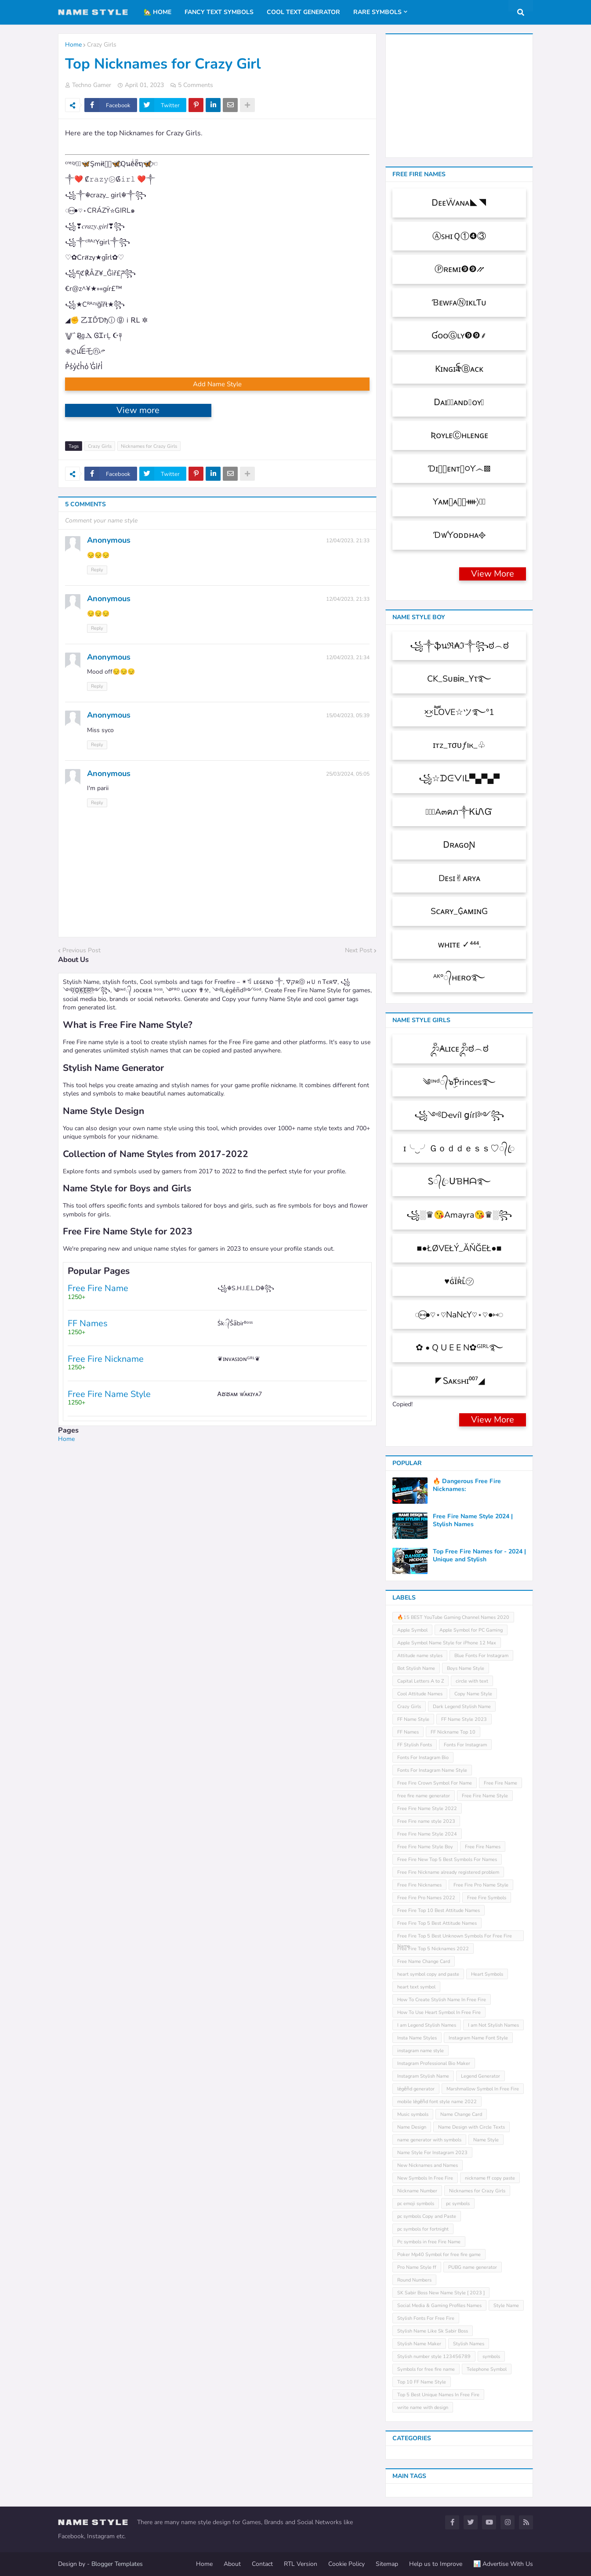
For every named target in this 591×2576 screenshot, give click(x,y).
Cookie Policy (346, 2564)
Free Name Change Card (423, 1961)
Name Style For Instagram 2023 (432, 2152)
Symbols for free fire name (426, 2369)
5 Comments (195, 85)
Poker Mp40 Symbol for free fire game (439, 2254)
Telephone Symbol (487, 2369)
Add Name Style (217, 384)
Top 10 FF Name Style (421, 2382)
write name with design (422, 2407)
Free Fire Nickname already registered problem (448, 1872)
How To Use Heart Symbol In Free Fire (439, 2012)
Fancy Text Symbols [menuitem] (219, 12)
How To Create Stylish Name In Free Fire (441, 1999)
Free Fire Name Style (485, 1795)
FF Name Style (413, 1719)
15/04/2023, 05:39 (348, 715)
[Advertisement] (217, 1504)
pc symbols (458, 2203)
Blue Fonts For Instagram (481, 1655)
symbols (491, 2356)
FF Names (408, 1732)
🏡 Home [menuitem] (157, 12)
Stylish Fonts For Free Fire (425, 2318)
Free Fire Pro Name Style (480, 1885)
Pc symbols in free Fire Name (428, 2242)
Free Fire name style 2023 (426, 1821)
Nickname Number (417, 2191)
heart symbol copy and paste (428, 1974)
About (232, 2564)
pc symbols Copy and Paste (426, 2216)
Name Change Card (461, 2114)
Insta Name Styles (417, 2038)
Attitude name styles (419, 1655)
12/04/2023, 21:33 (348, 540)
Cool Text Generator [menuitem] (303, 12)
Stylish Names (468, 2343)
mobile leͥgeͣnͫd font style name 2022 (437, 2101)
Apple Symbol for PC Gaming (471, 1630)
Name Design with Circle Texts (471, 2127)
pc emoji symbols (415, 2203)
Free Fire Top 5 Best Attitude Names (437, 1923)
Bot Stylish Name (416, 1668)
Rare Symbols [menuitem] (377, 12)
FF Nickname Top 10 (453, 1732)
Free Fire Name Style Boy (425, 1846)
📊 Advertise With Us (503, 2564)
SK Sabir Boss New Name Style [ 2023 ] (441, 2292)
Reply (97, 569)
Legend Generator (480, 2076)
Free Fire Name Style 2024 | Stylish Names (473, 1520)
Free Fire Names (482, 1846)
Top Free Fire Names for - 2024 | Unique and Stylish (479, 1556)
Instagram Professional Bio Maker (433, 2063)
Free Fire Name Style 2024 (427, 1834)
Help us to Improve (435, 2564)
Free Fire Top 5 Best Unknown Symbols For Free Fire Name (454, 1937)
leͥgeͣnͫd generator (416, 2089)
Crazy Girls (101, 44)
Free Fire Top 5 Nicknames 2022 (433, 1948)
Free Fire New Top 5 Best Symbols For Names (447, 1859)
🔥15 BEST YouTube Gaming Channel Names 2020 (453, 1617)
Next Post (358, 950)
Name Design (411, 2127)
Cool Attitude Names (419, 1694)
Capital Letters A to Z (420, 1681)
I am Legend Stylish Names (426, 2025)
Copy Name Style (473, 1694)
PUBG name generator (472, 2267)
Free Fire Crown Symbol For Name (434, 1783)
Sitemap (387, 2564)
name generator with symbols (429, 2140)
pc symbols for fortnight (423, 2229)
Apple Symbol (412, 1630)
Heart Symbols (487, 1974)
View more (138, 410)
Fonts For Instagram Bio (423, 1757)
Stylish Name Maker (419, 2343)
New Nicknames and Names (427, 2165)
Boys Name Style (465, 1668)
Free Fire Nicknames (419, 1885)
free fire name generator (423, 1795)
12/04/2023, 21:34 (348, 657)
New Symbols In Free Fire (425, 2178)
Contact (262, 2564)
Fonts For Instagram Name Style (432, 1770)
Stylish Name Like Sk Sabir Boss (432, 2331)
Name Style (486, 2140)
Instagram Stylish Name (423, 2076)
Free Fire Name (500, 1783)
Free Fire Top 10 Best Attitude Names (438, 1910)
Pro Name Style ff (416, 2267)
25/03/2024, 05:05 (348, 773)
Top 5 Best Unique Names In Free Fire (438, 2394)
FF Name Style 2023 (464, 1719)
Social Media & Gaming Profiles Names (439, 2305)
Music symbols (412, 2114)
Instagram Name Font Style (478, 2038)
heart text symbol (416, 1987)
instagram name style (420, 2050)
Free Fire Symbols (486, 1897)
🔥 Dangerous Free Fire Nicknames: (467, 1485)
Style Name (506, 2305)
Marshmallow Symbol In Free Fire (482, 2089)
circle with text (472, 1681)
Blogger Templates (117, 2564)
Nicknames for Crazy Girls (149, 446)
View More (492, 574)
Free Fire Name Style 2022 (427, 1808)
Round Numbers (414, 2280)
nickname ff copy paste (490, 2178)
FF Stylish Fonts (414, 1745)
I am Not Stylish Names (493, 2025)
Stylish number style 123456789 (434, 2356)
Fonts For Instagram (465, 1745)
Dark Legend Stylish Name (462, 1706)
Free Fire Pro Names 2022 (426, 1897)
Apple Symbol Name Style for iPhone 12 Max (446, 1643)
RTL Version (300, 2564)
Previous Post (81, 950)
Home (73, 44)
